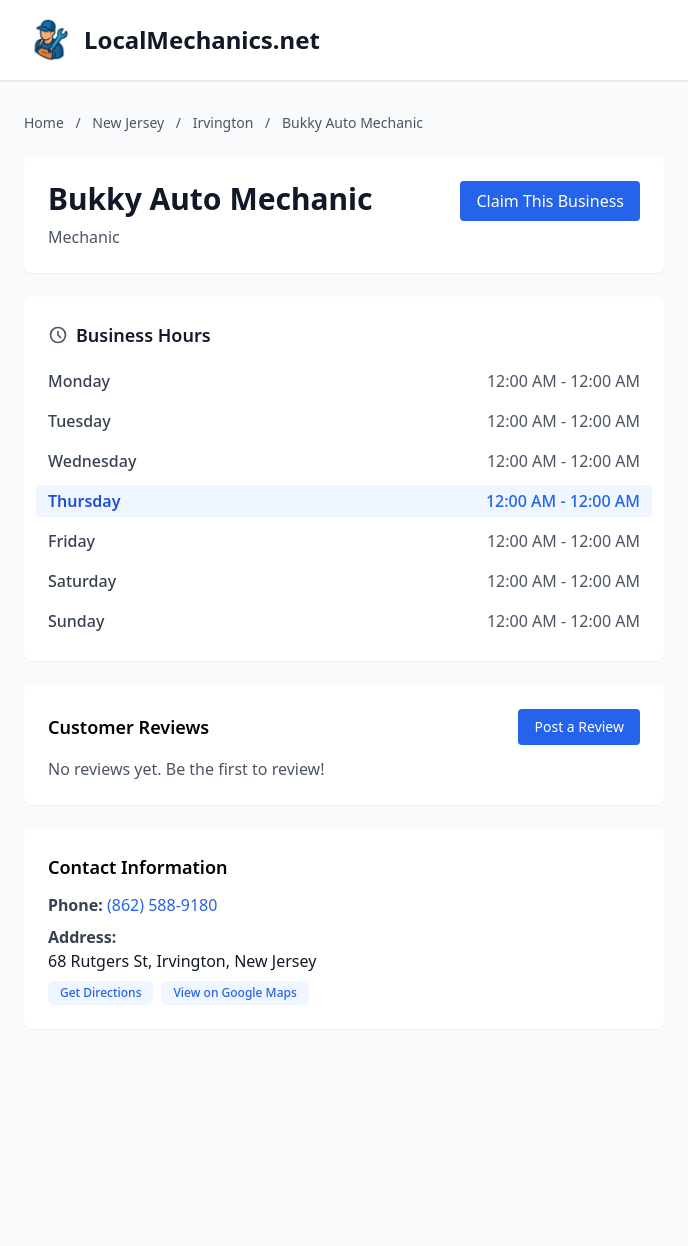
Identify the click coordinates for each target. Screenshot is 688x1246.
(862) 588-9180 (162, 905)
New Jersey (128, 122)
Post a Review (579, 726)
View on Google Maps (234, 992)
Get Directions (100, 992)
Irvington (223, 122)
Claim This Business (550, 201)
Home (44, 122)
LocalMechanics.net (202, 40)
